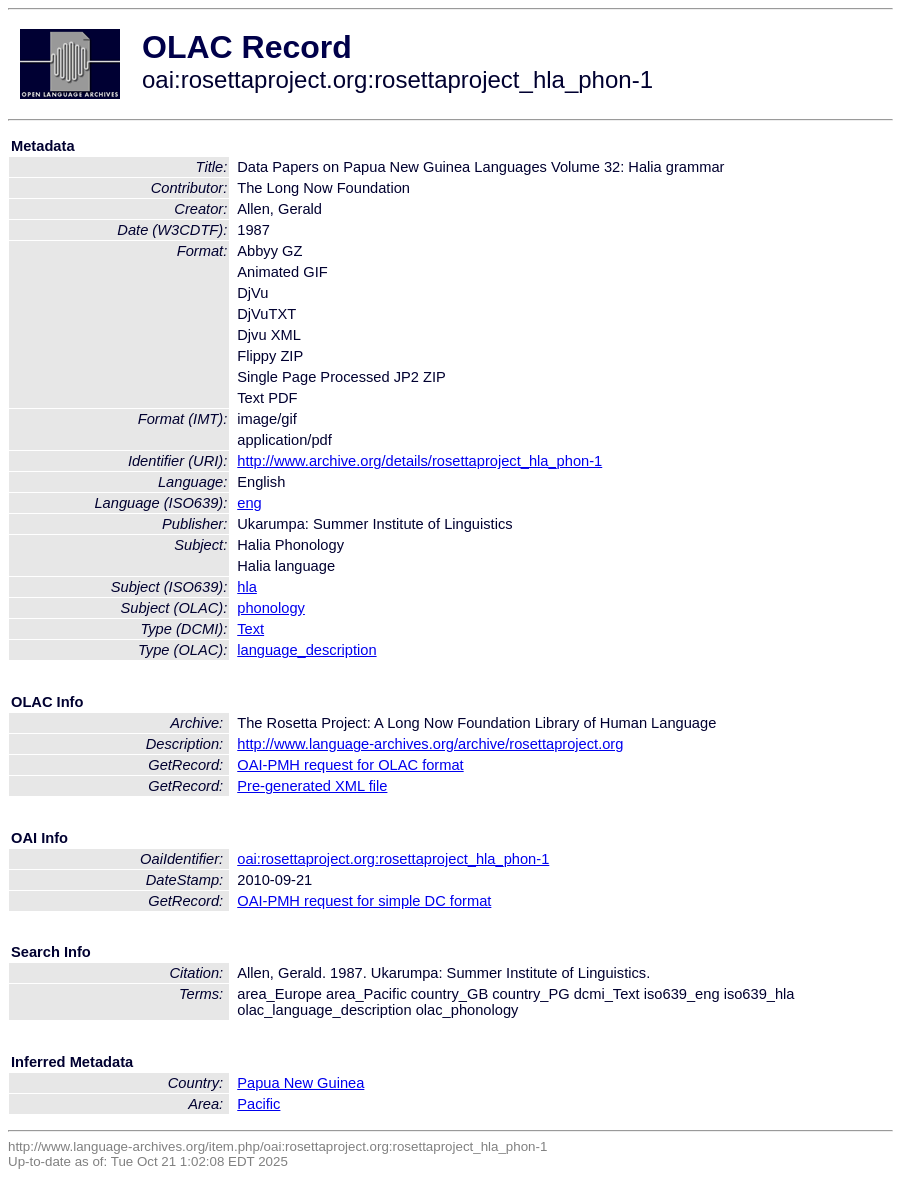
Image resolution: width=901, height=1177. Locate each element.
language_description (306, 650)
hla (247, 587)
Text (250, 629)
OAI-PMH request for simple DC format (364, 901)
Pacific (258, 1104)
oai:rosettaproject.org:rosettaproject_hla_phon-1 (393, 859)
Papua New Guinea (300, 1083)
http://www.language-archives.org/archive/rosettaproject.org (430, 744)
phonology (271, 608)
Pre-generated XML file (312, 786)
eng (249, 503)
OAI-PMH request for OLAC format (350, 765)
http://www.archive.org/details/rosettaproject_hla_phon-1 (419, 461)
